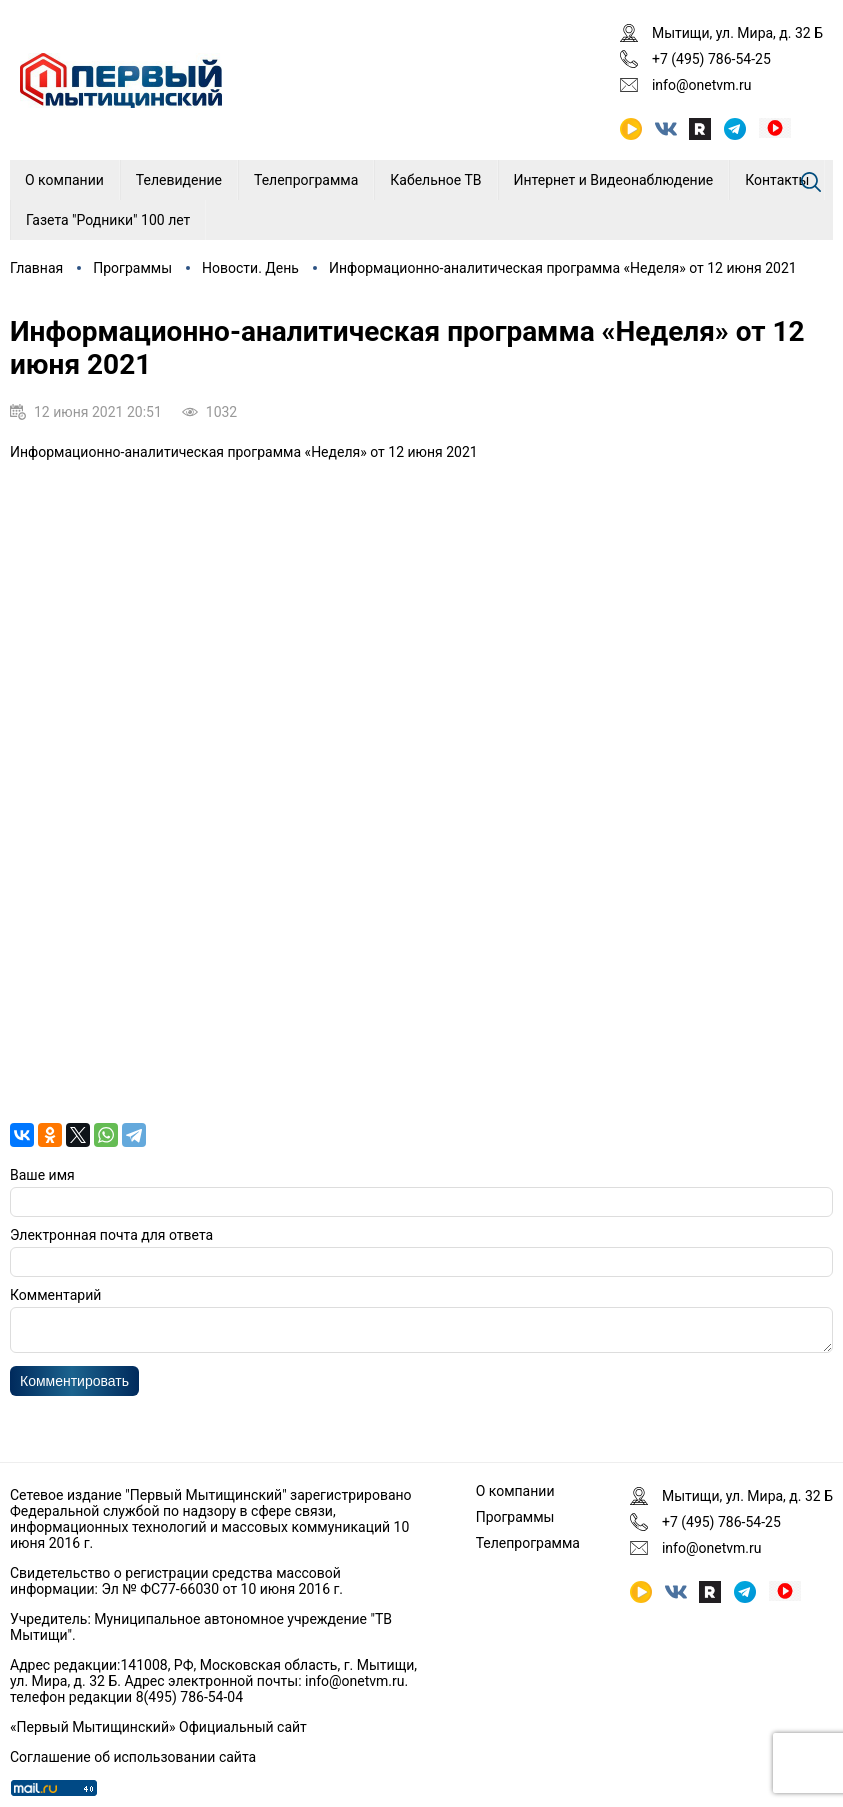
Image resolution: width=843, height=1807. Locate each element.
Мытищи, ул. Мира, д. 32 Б (737, 33)
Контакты (777, 180)
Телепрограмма (306, 180)
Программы (132, 268)
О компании (64, 180)
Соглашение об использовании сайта (133, 1757)
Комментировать (74, 1387)
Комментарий (55, 1295)
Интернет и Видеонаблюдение (614, 180)
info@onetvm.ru (702, 85)
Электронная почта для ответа (111, 1235)
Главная (36, 268)
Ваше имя (42, 1175)
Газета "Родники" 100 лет (108, 220)
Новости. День (250, 268)
